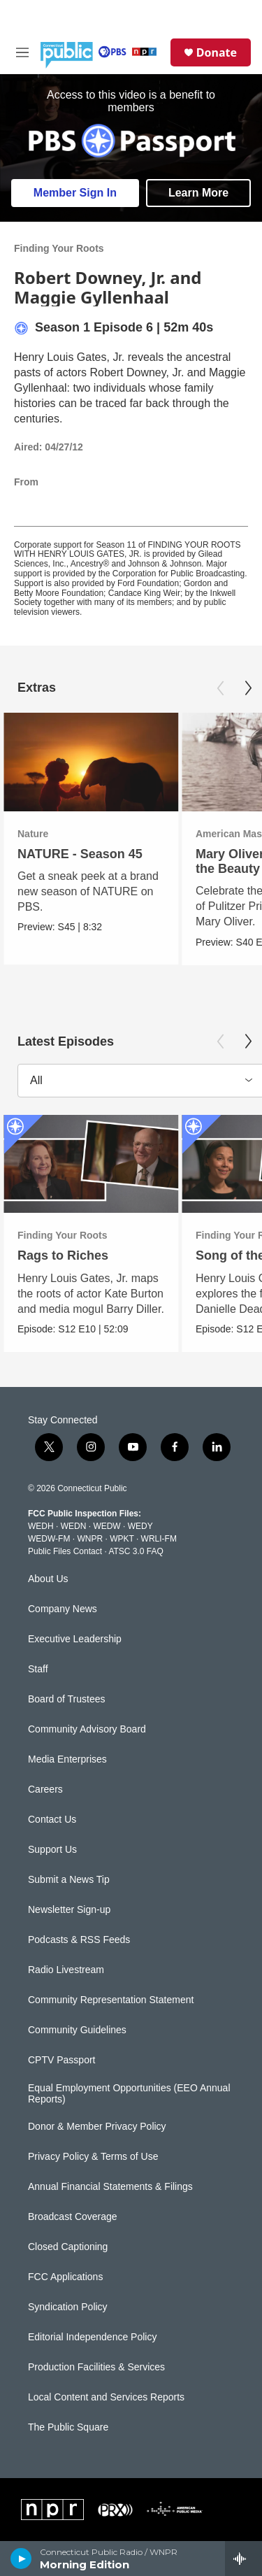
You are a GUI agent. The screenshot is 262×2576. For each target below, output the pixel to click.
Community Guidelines (77, 2030)
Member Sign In (75, 193)
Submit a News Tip (69, 1879)
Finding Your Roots (59, 248)
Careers (45, 1789)
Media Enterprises (67, 1759)
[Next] (248, 688)
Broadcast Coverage (72, 2217)
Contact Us (52, 1819)
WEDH (41, 1526)
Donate (216, 52)
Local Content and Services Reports (106, 2397)
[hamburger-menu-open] (22, 52)
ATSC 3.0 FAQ (135, 1551)
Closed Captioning (68, 2247)
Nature (32, 833)
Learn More (198, 193)
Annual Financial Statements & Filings (110, 2187)
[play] (21, 2559)
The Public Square (68, 2427)
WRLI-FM (159, 1539)
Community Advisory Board (87, 1729)
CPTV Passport (61, 2060)
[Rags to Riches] (90, 1164)
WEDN (74, 1526)
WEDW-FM (49, 1539)
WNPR (90, 1539)
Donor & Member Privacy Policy (97, 2126)
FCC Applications (65, 2277)
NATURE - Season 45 (80, 854)
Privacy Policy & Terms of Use (93, 2156)
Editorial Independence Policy (92, 2337)
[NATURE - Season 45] (90, 762)
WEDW (106, 1526)
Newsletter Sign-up (69, 1910)
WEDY (140, 1526)
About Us (48, 1579)
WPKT (121, 1539)
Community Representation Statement (111, 2000)
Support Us (52, 1849)
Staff (38, 1669)
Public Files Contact (65, 1551)
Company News (62, 1609)
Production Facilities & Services (96, 2367)
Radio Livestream (66, 1970)
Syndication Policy (68, 2307)
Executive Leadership (75, 1639)
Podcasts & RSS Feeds (79, 1940)
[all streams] (243, 2558)
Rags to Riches (62, 1255)
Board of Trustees (66, 1699)
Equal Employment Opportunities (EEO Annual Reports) (129, 2094)
